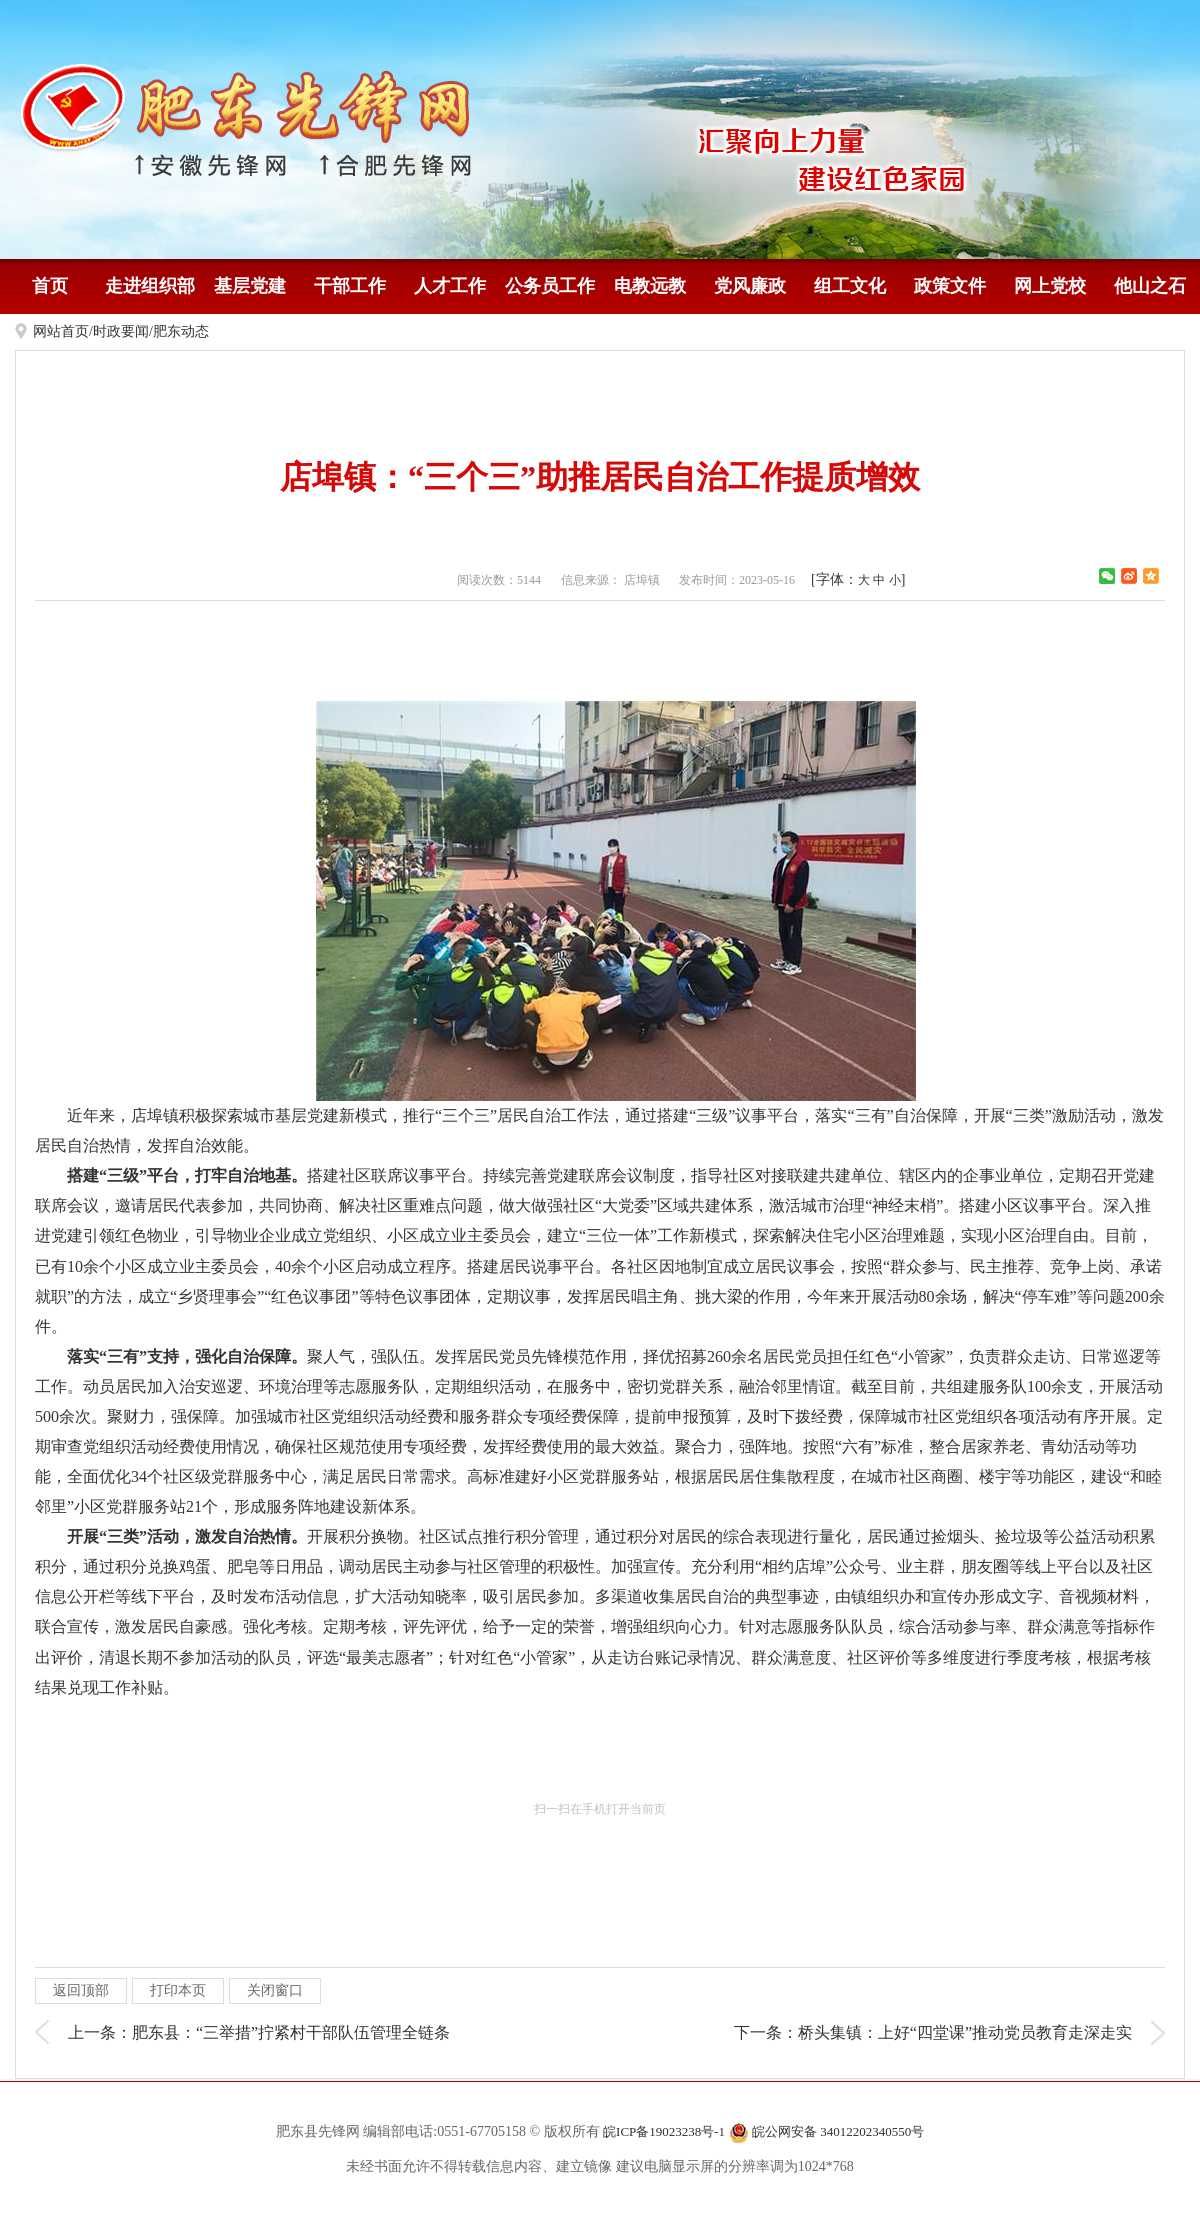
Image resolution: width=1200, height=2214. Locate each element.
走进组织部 (150, 286)
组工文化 (850, 286)
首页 (50, 286)
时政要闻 (121, 331)
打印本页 (178, 1990)
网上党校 (1050, 286)
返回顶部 (81, 1990)
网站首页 (61, 331)
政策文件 (950, 286)
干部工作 (350, 286)
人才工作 (450, 286)
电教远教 (650, 286)
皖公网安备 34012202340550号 (827, 2133)
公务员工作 (550, 286)
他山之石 (1150, 286)
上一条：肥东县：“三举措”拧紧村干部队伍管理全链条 (259, 2032)
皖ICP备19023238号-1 (664, 2131)
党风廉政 (750, 286)
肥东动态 (181, 331)
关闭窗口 (275, 1990)
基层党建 (250, 286)
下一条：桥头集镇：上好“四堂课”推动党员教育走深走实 (933, 2032)
